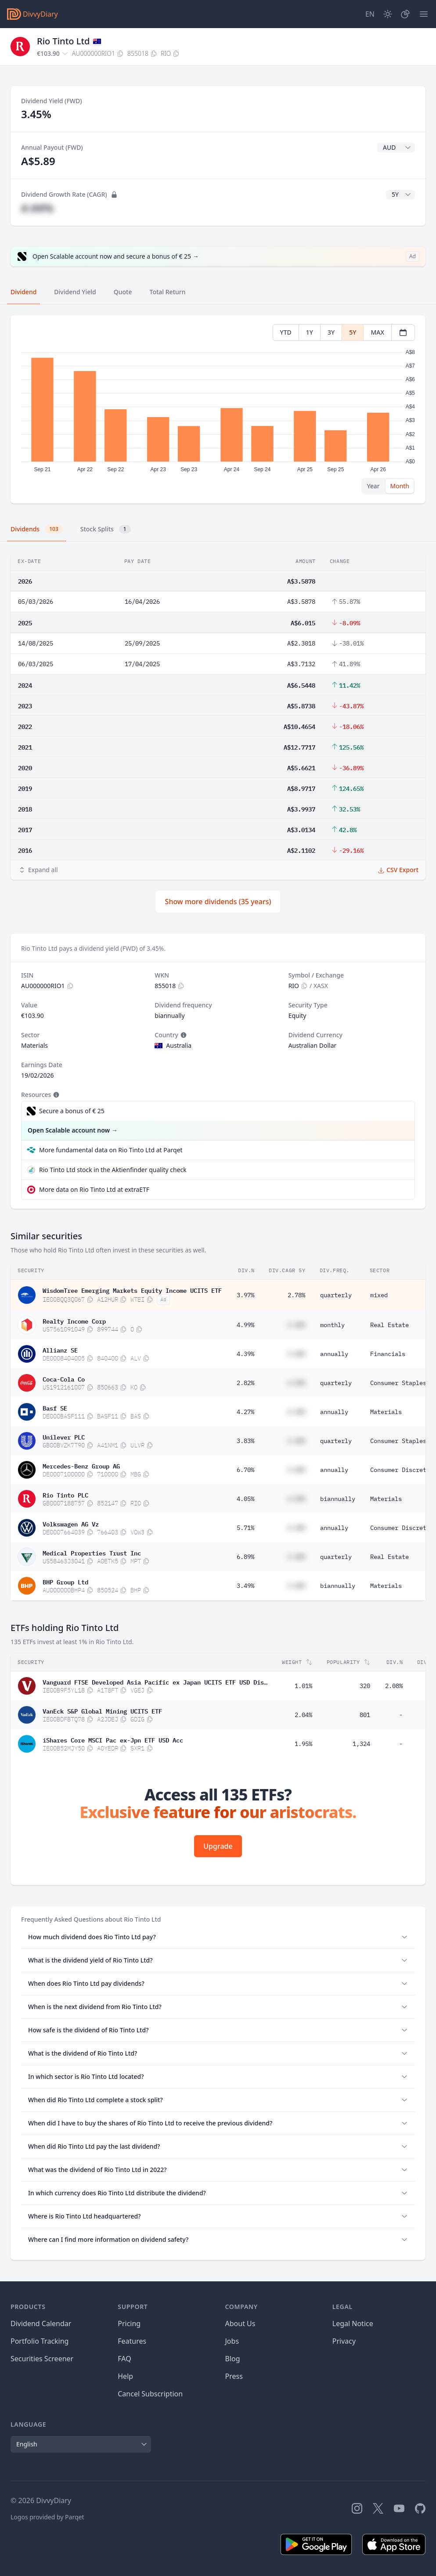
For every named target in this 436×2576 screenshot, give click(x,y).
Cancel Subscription (150, 2394)
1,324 (361, 1744)
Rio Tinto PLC (65, 1494)
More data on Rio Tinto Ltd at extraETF (94, 1189)
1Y (309, 332)
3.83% (245, 1441)
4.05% (245, 1499)
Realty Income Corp (74, 1320)
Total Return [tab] (168, 292)
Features (132, 2341)
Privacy (344, 2341)
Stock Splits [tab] (105, 529)
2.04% (303, 1715)
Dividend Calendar (41, 2323)
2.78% (296, 1295)
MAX (377, 332)
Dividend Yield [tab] (75, 292)
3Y (331, 332)
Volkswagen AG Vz (71, 1523)
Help (125, 2376)
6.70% (245, 1470)
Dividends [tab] (37, 529)
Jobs (232, 2341)
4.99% (245, 1325)
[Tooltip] (182, 1035)
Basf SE (55, 1407)
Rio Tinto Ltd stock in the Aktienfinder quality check (113, 1169)
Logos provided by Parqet (47, 2517)
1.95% (303, 1744)
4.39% (245, 1354)
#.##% (37, 208)
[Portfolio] (405, 14)
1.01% (303, 1686)
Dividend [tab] (23, 292)
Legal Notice (352, 2323)
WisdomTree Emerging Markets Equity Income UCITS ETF (132, 1289)
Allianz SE (60, 1349)
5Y (352, 332)
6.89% (245, 1557)
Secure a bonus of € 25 (71, 1111)
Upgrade (217, 1846)
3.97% (245, 1295)
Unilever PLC (64, 1436)
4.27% (245, 1412)
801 (365, 1715)
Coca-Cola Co (64, 1378)
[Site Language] (370, 14)
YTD (286, 332)
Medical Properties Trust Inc (92, 1552)
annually (334, 1354)
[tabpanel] (218, 409)
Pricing (129, 2323)
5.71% (245, 1528)
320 (365, 1686)
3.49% (245, 1586)
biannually (337, 1499)
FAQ (124, 2358)
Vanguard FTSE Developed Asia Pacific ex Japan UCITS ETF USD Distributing (155, 1681)
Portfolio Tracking (39, 2341)
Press (234, 2376)
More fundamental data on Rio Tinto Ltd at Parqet (111, 1150)
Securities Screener (42, 2358)
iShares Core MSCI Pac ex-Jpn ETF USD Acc (113, 1739)
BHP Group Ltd (65, 1581)
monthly (332, 1325)
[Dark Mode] (388, 14)
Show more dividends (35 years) (218, 901)
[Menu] (423, 14)
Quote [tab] (123, 292)
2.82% (245, 1383)
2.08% (394, 1686)
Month (399, 486)
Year (373, 486)
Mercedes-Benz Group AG (81, 1465)
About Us (240, 2323)
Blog (232, 2358)
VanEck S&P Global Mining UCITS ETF (102, 1710)
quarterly (336, 1295)
